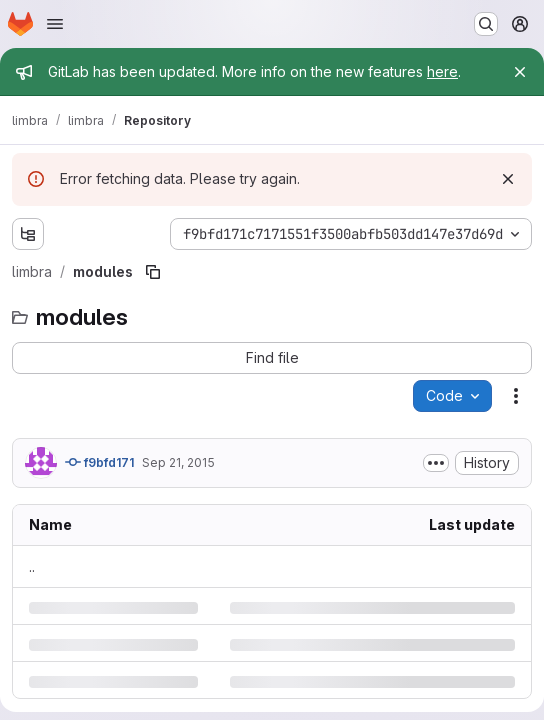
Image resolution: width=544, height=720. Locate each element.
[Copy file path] (153, 272)
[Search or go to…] (486, 24)
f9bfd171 (99, 462)
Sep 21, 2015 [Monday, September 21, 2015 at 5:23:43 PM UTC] (178, 462)
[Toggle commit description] (436, 463)
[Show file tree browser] (28, 234)
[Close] (520, 72)
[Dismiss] (508, 179)
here (442, 71)
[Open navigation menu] (55, 24)
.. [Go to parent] (32, 566)
